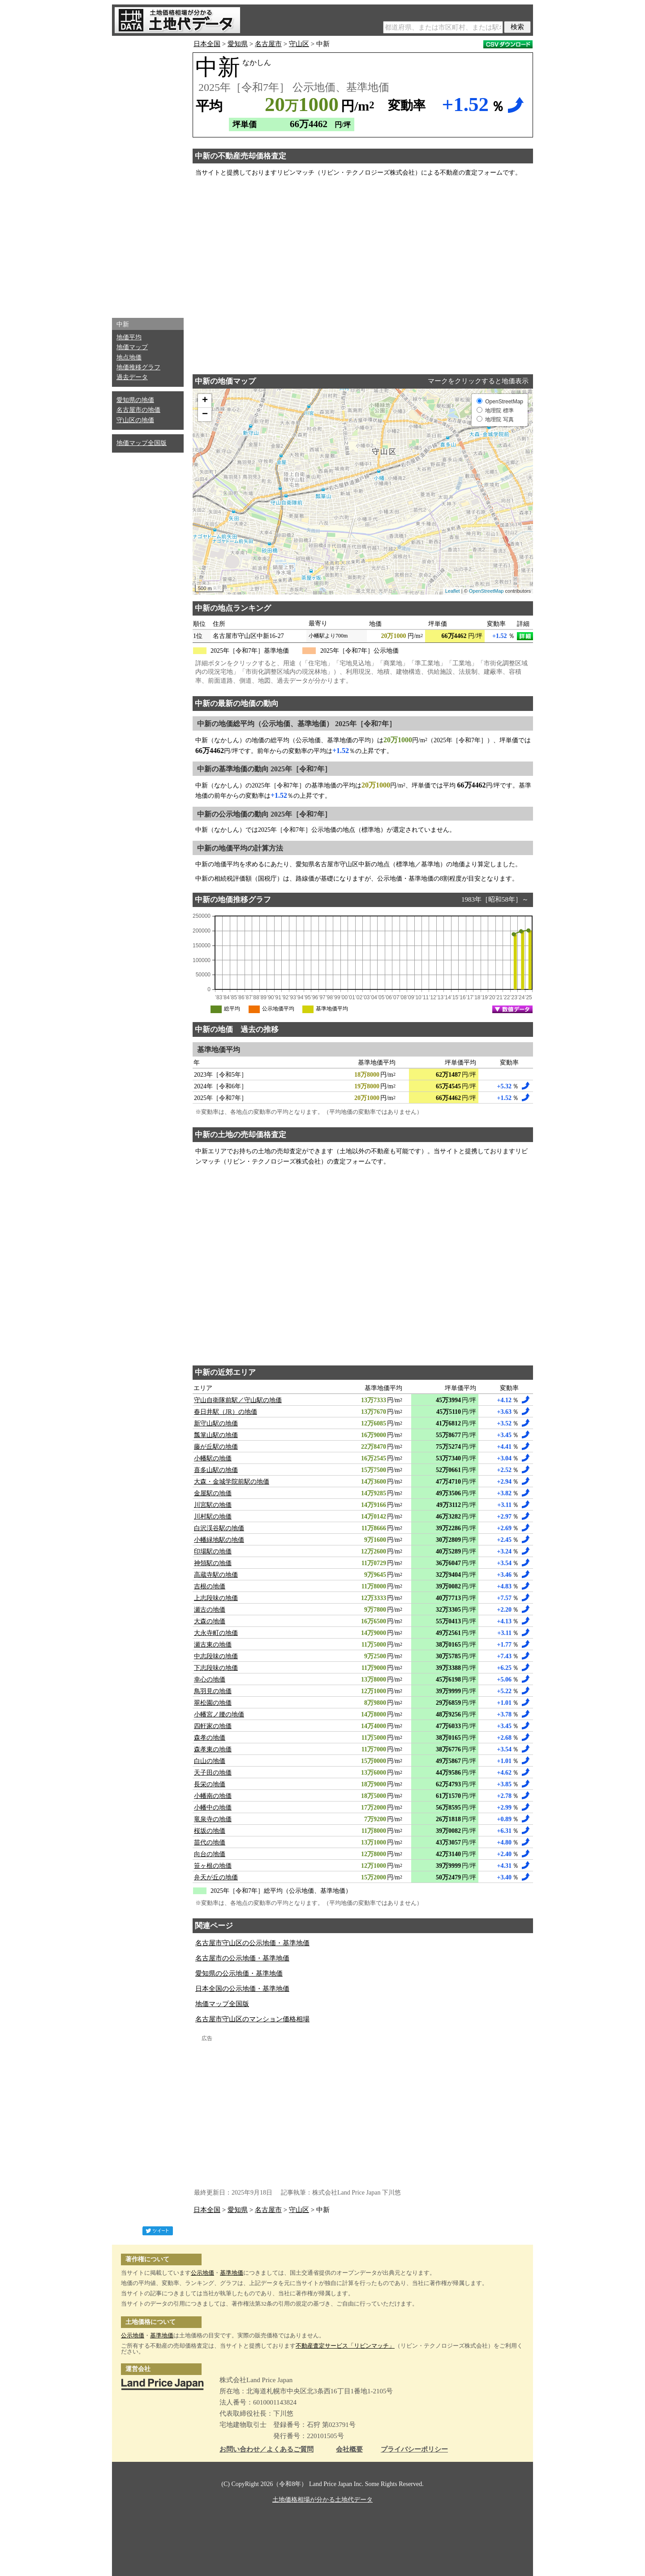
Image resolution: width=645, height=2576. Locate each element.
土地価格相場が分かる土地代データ (322, 2499)
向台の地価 (209, 1854)
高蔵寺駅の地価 (216, 1574)
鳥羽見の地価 (213, 1691)
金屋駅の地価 (213, 1493)
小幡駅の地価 (213, 1458)
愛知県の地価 (135, 400)
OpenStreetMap (486, 591)
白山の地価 (209, 1761)
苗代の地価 (209, 1842)
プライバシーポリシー (414, 2449)
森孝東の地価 (213, 1749)
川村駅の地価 (213, 1516)
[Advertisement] (148, 174)
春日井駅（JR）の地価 (225, 1411)
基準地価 (231, 2272)
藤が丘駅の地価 (216, 1446)
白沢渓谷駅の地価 (219, 1528)
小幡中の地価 (213, 1807)
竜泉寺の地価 (213, 1819)
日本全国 (207, 43)
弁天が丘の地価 (216, 1877)
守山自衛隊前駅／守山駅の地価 (238, 1400)
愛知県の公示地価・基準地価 (239, 1973)
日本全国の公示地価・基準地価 (242, 1988)
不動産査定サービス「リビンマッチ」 (345, 2345)
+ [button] (205, 400)
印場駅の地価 (213, 1551)
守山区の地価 (135, 420)
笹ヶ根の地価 (213, 1865)
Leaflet (452, 591)
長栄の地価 (209, 1784)
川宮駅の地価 (213, 1505)
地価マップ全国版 (141, 443)
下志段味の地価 (216, 1668)
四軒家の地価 (213, 1726)
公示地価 (202, 2272)
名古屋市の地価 (138, 410)
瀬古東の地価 (213, 1644)
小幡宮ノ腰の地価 (219, 1714)
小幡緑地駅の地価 (219, 1539)
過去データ (132, 377)
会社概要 (349, 2449)
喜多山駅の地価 (216, 1470)
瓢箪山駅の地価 (216, 1435)
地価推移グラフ (138, 367)
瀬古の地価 (209, 1609)
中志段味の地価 (216, 1656)
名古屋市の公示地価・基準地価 (242, 1958)
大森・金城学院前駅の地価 (231, 1481)
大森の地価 (209, 1621)
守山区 (299, 43)
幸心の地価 (209, 1679)
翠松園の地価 (213, 1702)
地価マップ (132, 347)
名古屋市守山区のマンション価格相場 (252, 2019)
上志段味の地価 (216, 1598)
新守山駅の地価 (216, 1423)
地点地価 (129, 357)
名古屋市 (268, 43)
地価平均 (129, 337)
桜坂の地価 (209, 1830)
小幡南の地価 (213, 1796)
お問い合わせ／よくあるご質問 (266, 2449)
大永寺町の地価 (216, 1633)
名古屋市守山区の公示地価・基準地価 (252, 1943)
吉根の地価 (209, 1586)
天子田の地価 (213, 1772)
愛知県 (238, 43)
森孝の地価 (209, 1737)
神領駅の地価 (213, 1563)
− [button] (205, 414)
